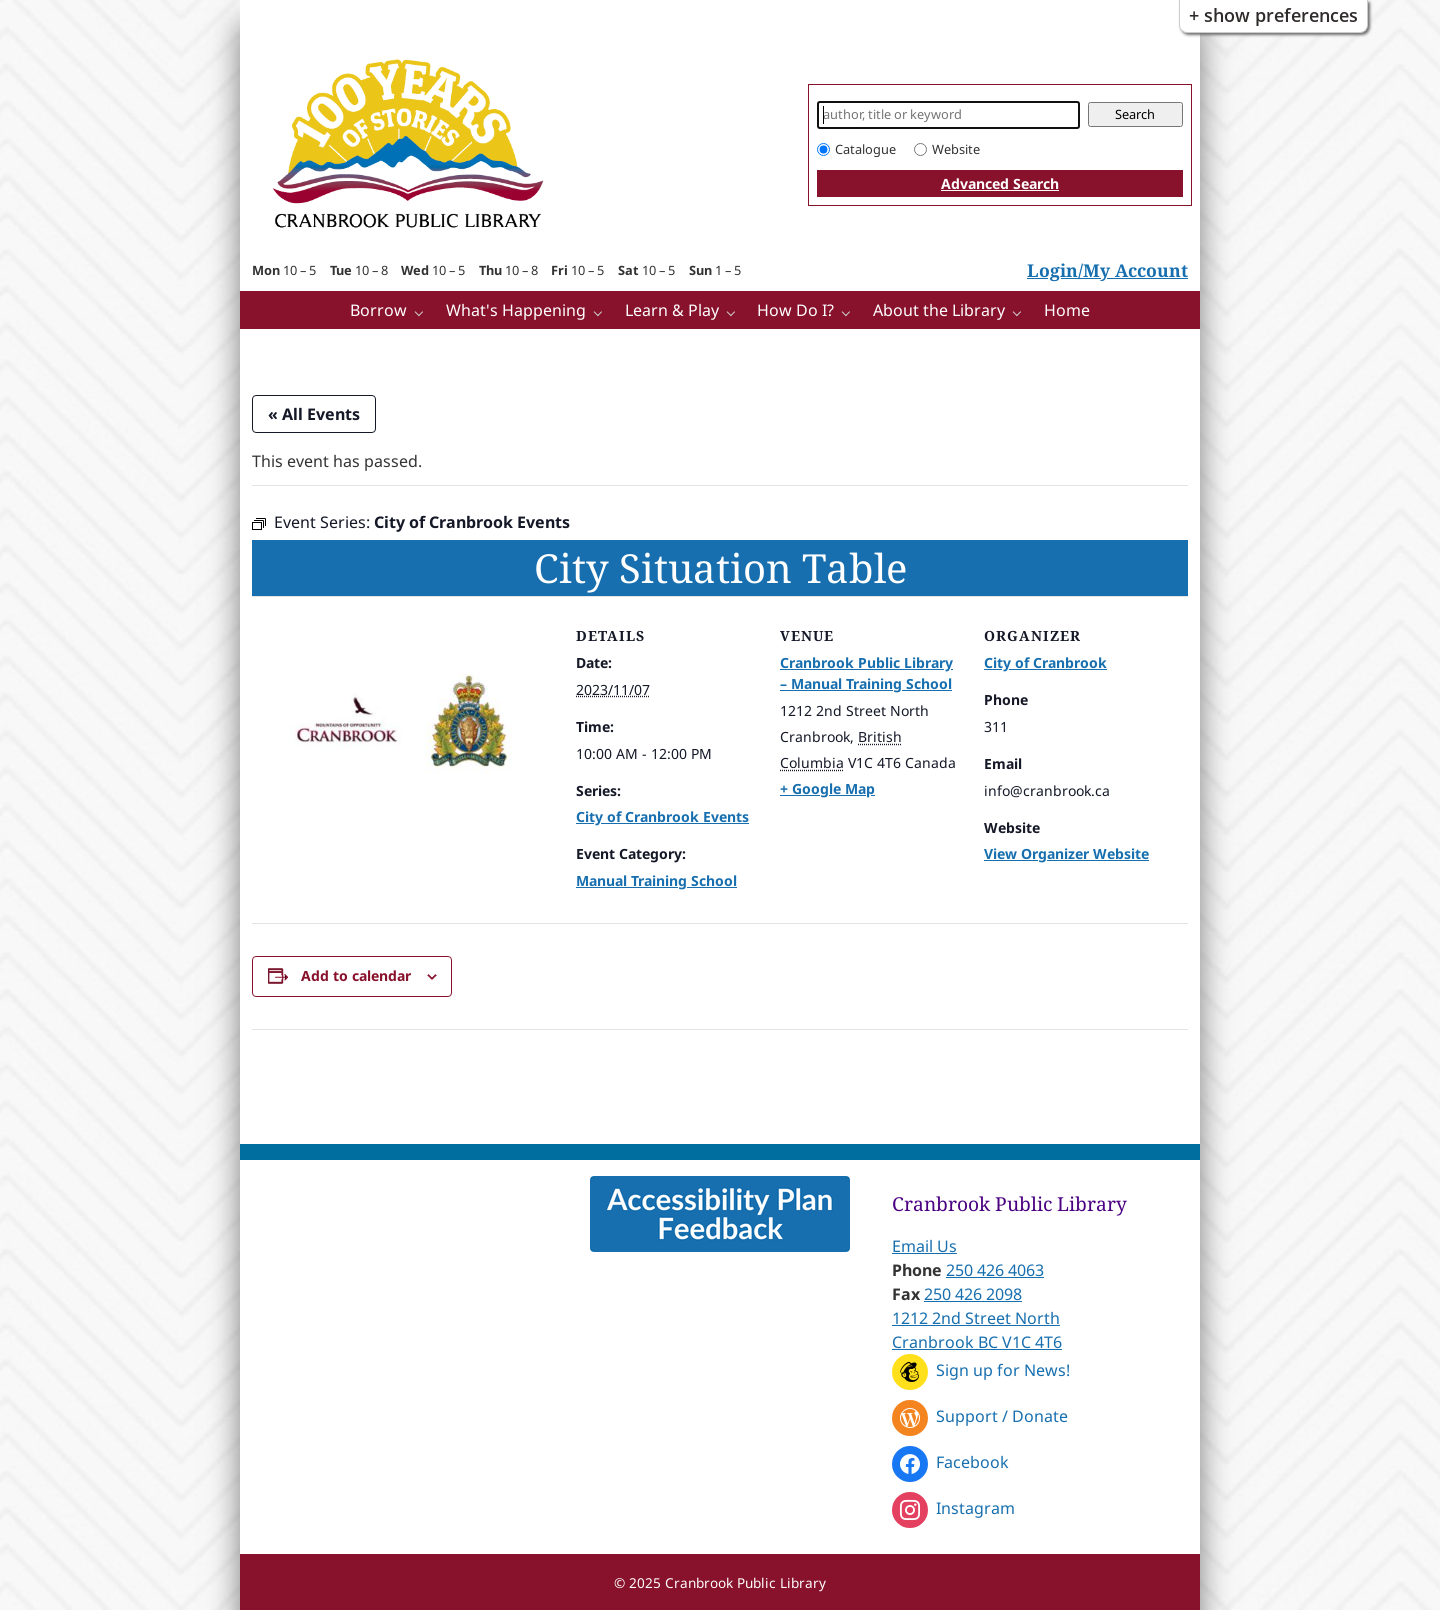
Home (1067, 310)
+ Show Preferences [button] (1273, 15)
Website (956, 149)
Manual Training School (656, 880)
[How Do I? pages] (850, 311)
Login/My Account (1107, 270)
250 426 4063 (995, 1270)
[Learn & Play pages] (735, 311)
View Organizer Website (1066, 853)
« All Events (314, 414)
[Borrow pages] (423, 311)
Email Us (924, 1246)
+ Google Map (827, 788)
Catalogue (865, 149)
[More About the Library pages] (1021, 311)
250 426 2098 (973, 1294)
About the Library (939, 310)
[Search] (948, 115)
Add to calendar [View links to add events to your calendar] (356, 975)
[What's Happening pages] (602, 311)
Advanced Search (1000, 183)
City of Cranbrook (1045, 662)
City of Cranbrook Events (662, 816)
